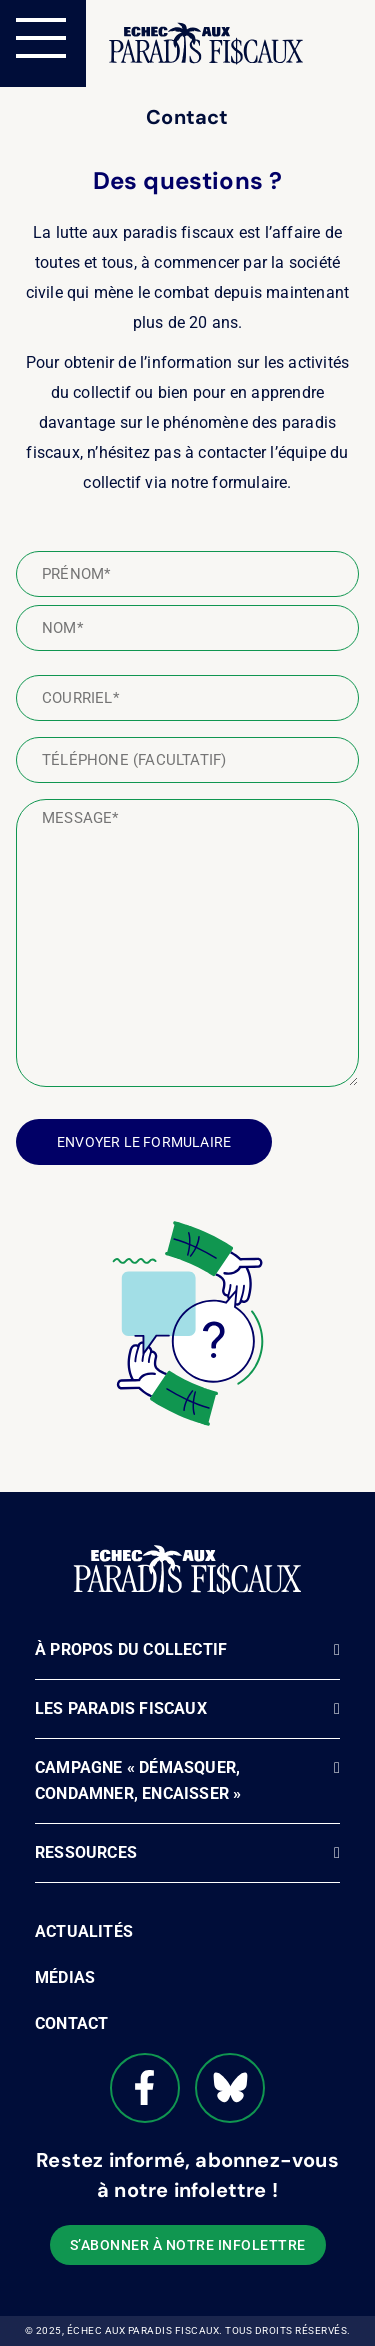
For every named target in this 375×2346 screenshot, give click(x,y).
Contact (71, 2023)
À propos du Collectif (131, 1649)
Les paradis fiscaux (121, 1708)
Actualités (84, 1931)
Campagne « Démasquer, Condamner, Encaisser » (138, 1780)
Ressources (86, 1852)
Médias (65, 1977)
